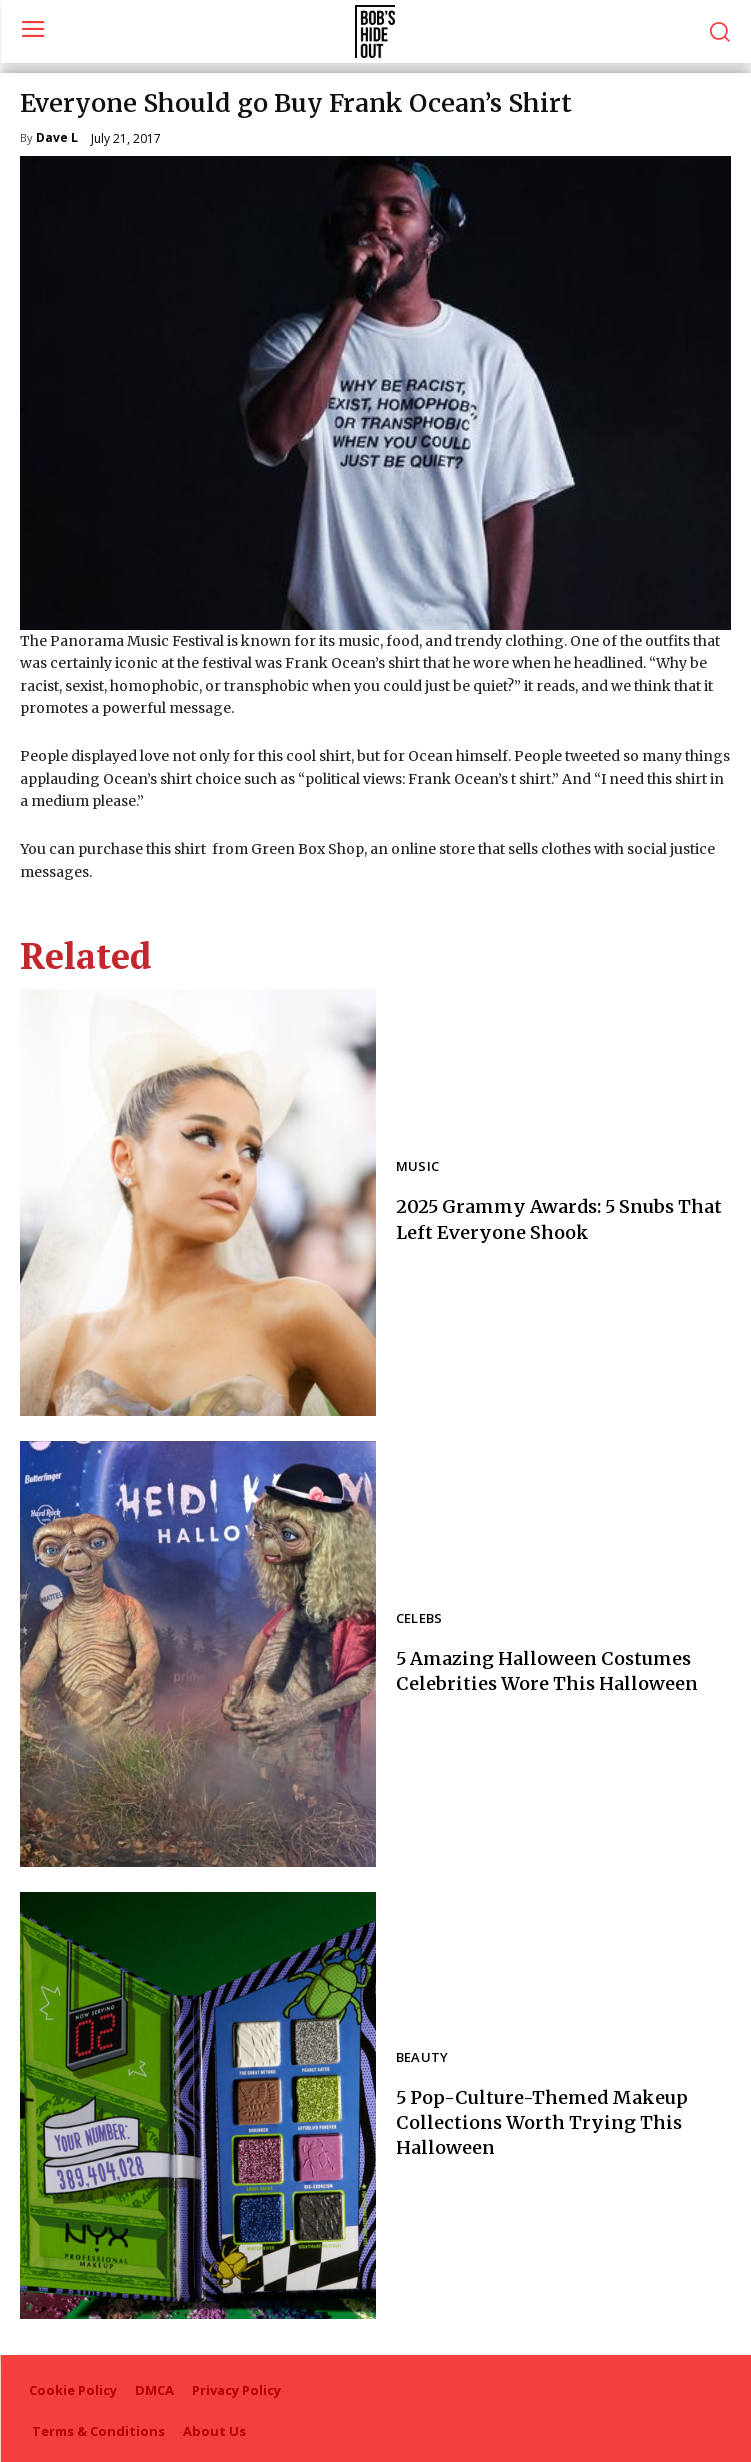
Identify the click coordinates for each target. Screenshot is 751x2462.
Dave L (57, 139)
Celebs (419, 1619)
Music (418, 1167)
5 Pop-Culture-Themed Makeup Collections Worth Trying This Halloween (542, 2122)
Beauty (422, 2058)
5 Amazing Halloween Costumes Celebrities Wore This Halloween (547, 1671)
